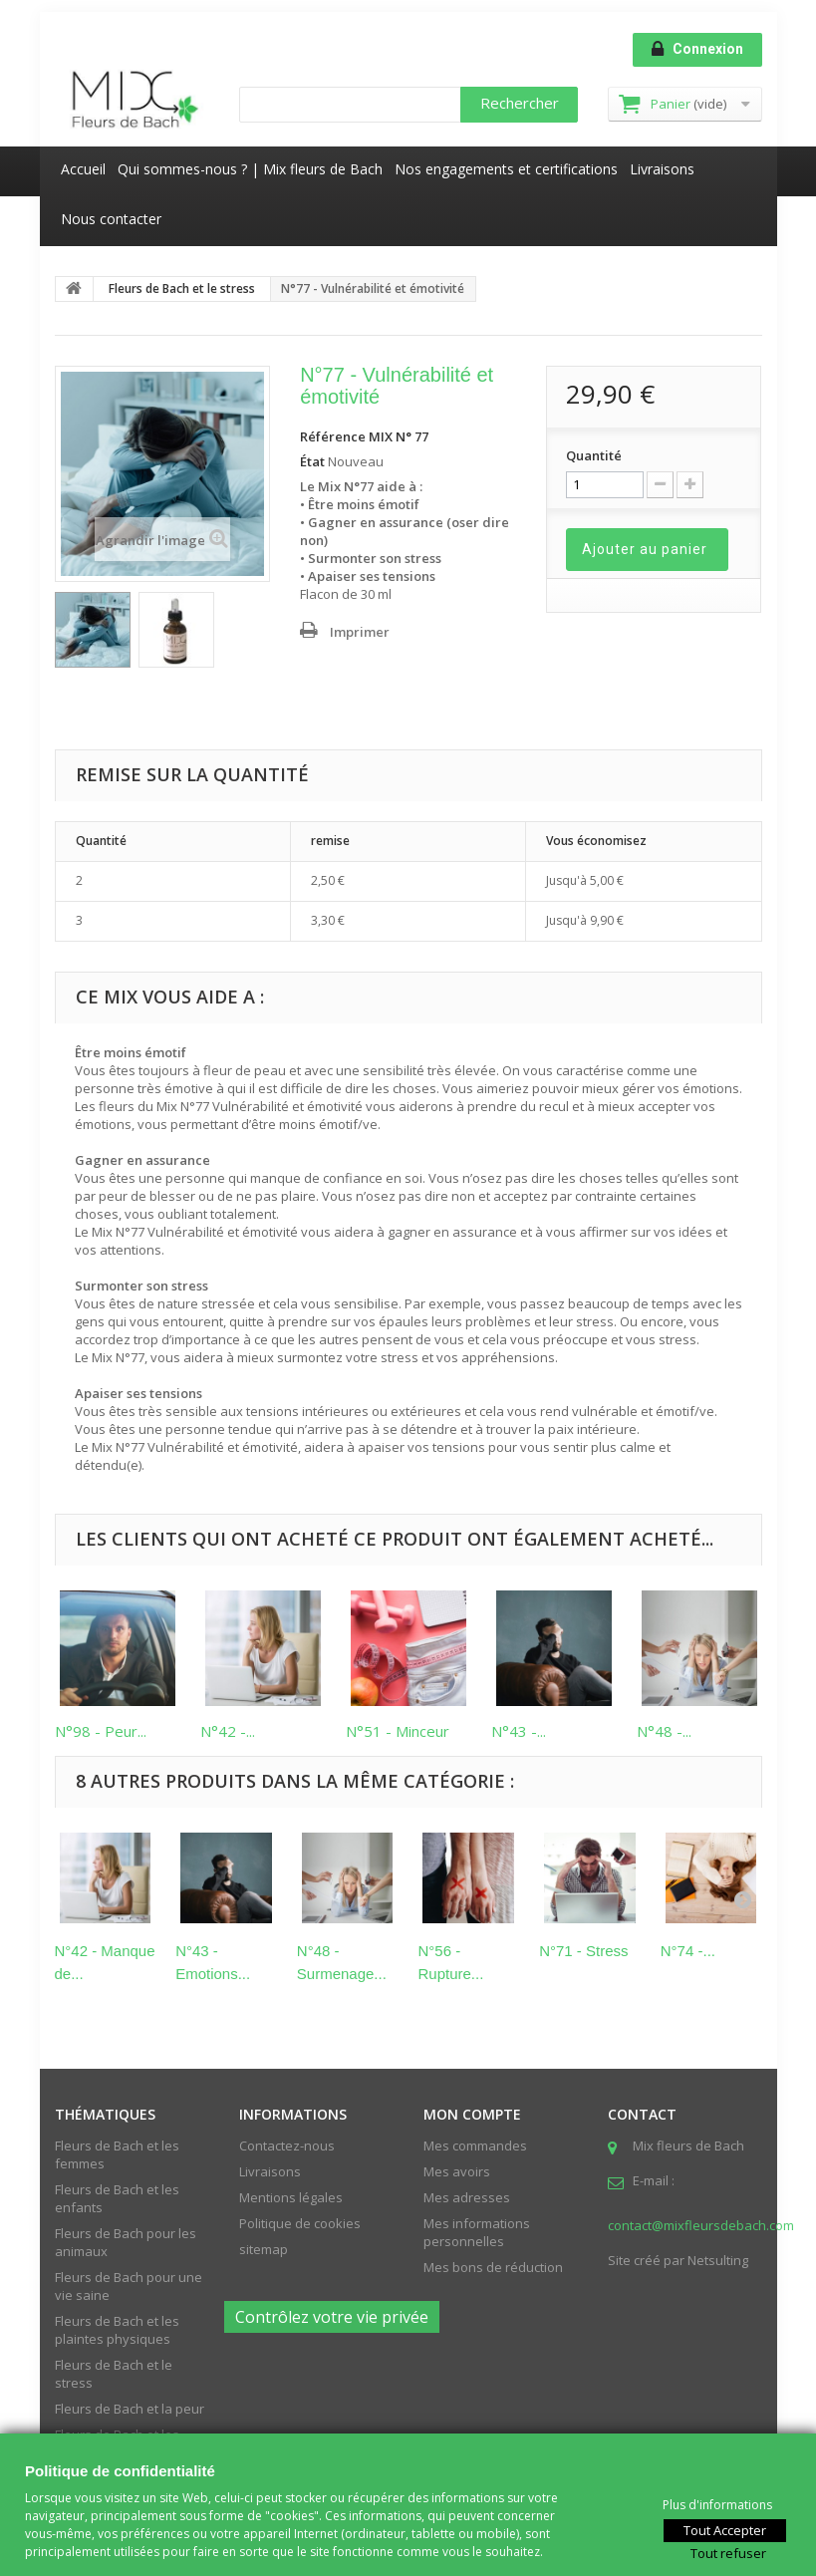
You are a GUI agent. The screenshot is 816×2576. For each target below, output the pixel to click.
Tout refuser (728, 2552)
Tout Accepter (724, 2529)
